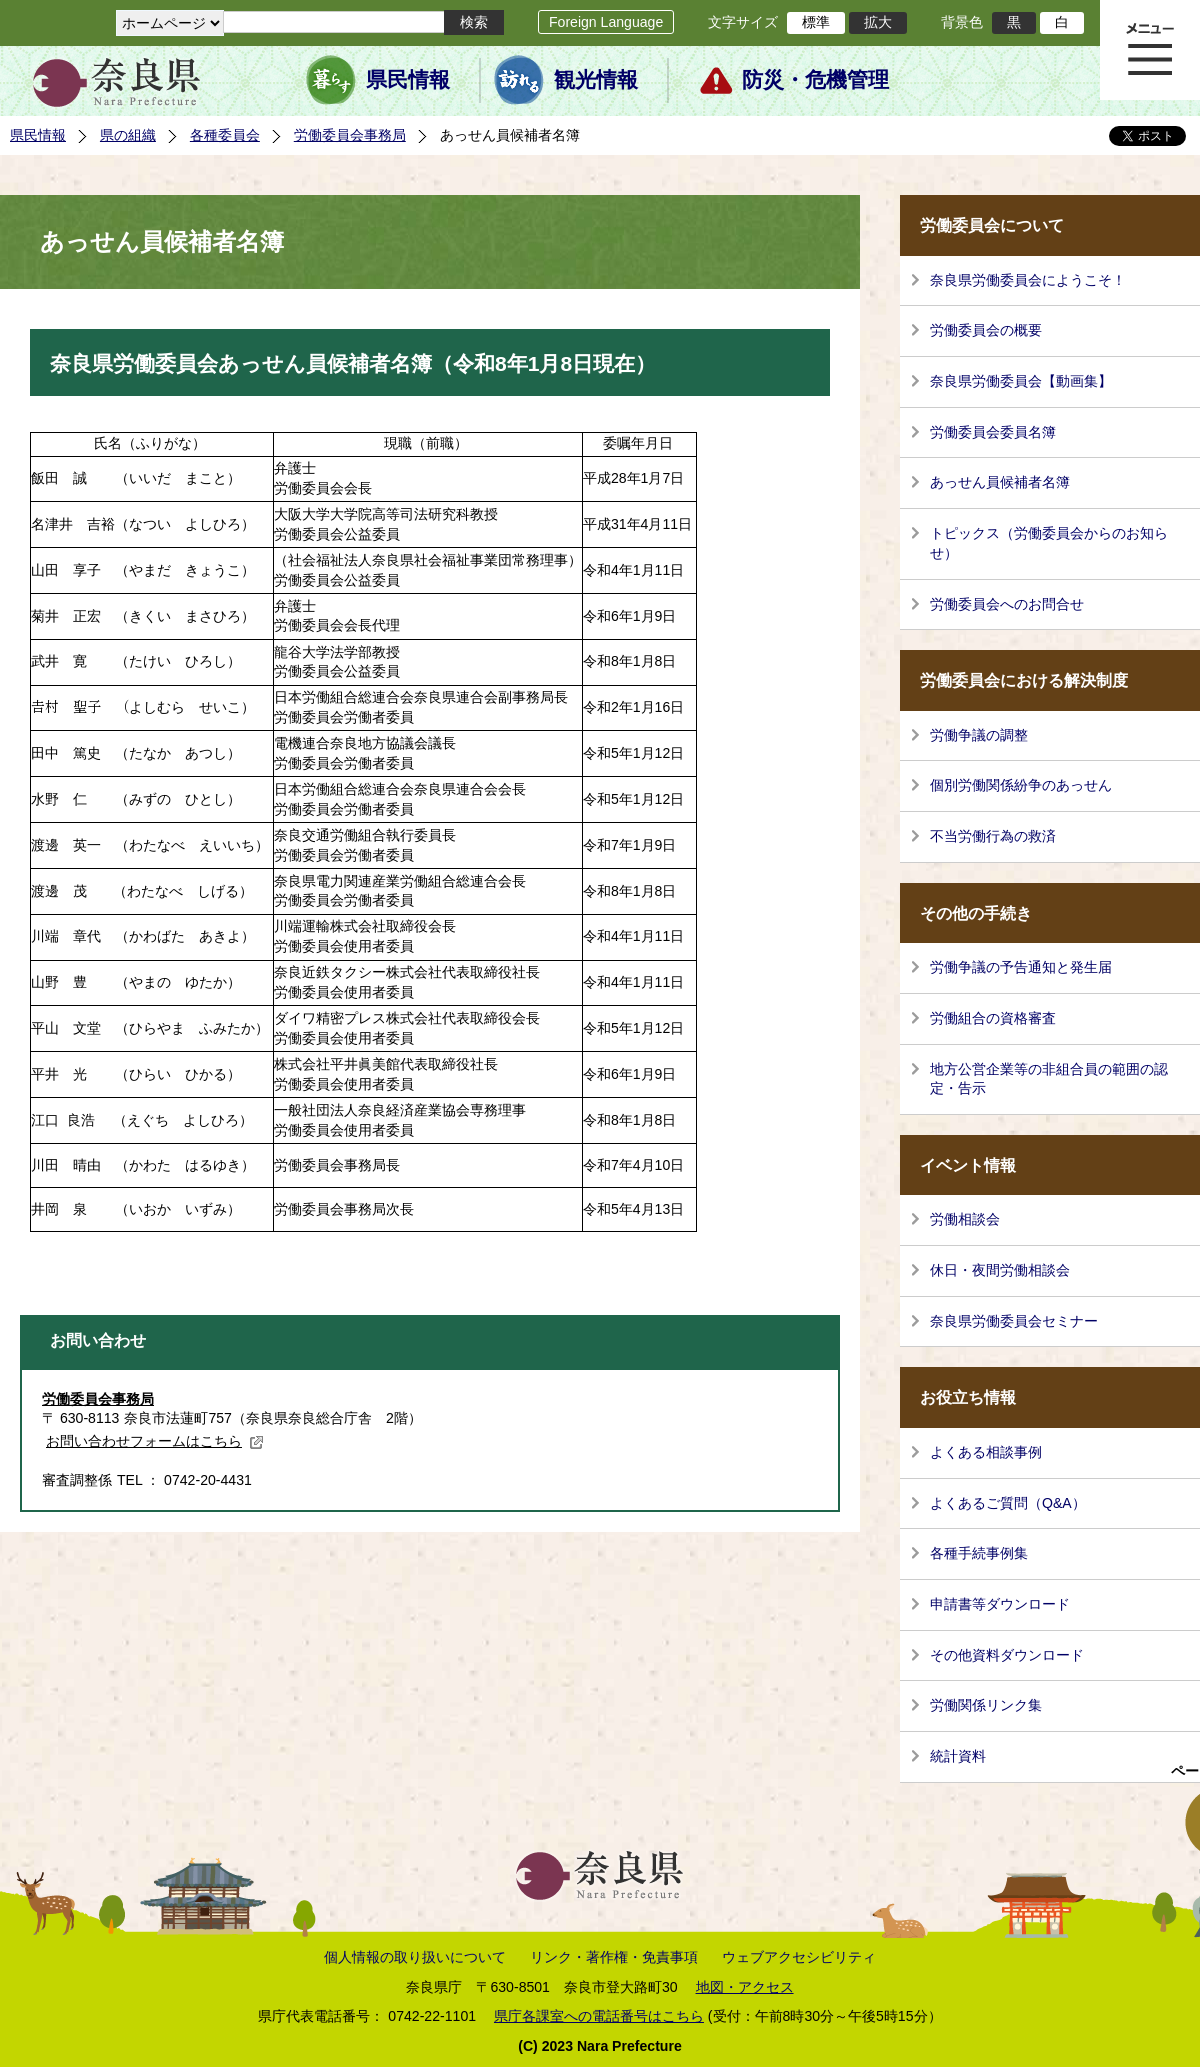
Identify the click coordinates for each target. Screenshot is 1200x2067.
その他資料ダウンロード (1007, 1655)
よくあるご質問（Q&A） (1008, 1503)
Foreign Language (606, 22)
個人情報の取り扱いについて (415, 1957)
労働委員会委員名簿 (993, 432)
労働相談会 (965, 1219)
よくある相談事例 (986, 1452)
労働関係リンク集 (986, 1705)
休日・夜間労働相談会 (1000, 1270)
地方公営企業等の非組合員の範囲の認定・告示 (1049, 1079)
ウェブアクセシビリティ (799, 1957)
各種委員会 (225, 135)
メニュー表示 (1150, 50)
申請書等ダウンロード (1000, 1604)
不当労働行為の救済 (993, 836)
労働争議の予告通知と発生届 (1021, 967)
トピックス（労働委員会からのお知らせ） (1049, 543)
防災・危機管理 (815, 80)
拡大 (878, 22)
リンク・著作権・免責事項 (614, 1957)
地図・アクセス (745, 1987)
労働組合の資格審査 (993, 1018)
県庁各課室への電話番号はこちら (599, 2016)
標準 (816, 22)
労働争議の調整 (979, 735)
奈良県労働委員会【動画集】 (1021, 381)
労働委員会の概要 (986, 330)
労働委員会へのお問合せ (1007, 604)
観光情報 (596, 80)
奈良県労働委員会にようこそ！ (1028, 280)
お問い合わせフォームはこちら (155, 1441)
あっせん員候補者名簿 (1000, 482)
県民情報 (408, 80)
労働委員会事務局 (350, 135)
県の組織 (128, 135)
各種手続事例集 (979, 1553)
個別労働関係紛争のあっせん (1021, 785)
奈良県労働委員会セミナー (1014, 1321)
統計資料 (958, 1756)
